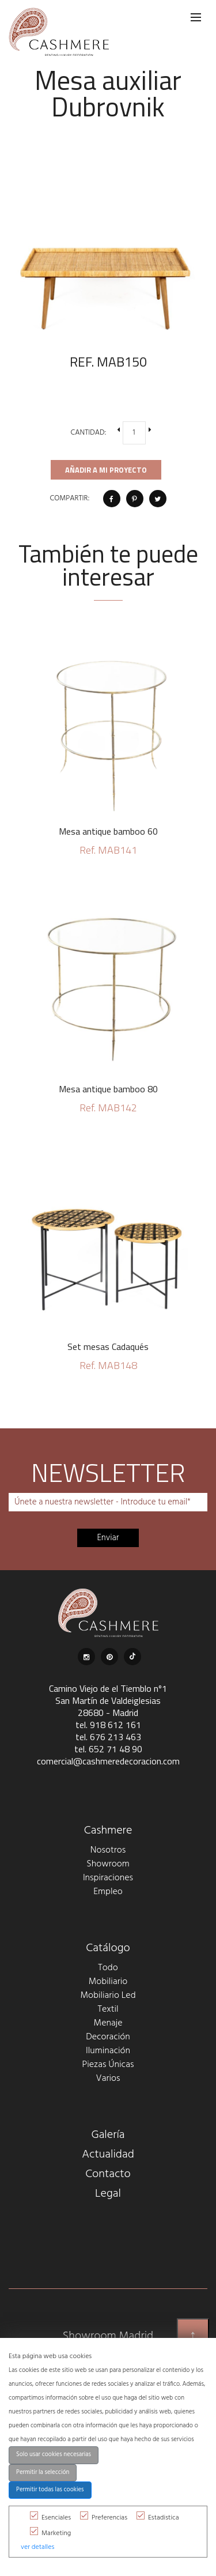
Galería (107, 2135)
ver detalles (37, 2547)
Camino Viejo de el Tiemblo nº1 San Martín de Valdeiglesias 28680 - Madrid (108, 1700)
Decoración (108, 2037)
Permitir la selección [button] (42, 2472)
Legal (108, 2194)
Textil (107, 2009)
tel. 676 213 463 (108, 1737)
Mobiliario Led (107, 1995)
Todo (108, 1967)
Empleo (107, 1891)
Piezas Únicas (108, 2064)
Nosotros (108, 1850)
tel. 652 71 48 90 (108, 1749)
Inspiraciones (108, 1877)
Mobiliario (108, 1981)
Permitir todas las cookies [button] (50, 2490)
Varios (108, 2078)
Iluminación (108, 2050)
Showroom (107, 1864)
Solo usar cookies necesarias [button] (53, 2455)
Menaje (108, 2023)
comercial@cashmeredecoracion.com (108, 1761)
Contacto (108, 2174)
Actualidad (108, 2154)
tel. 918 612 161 (108, 1725)
